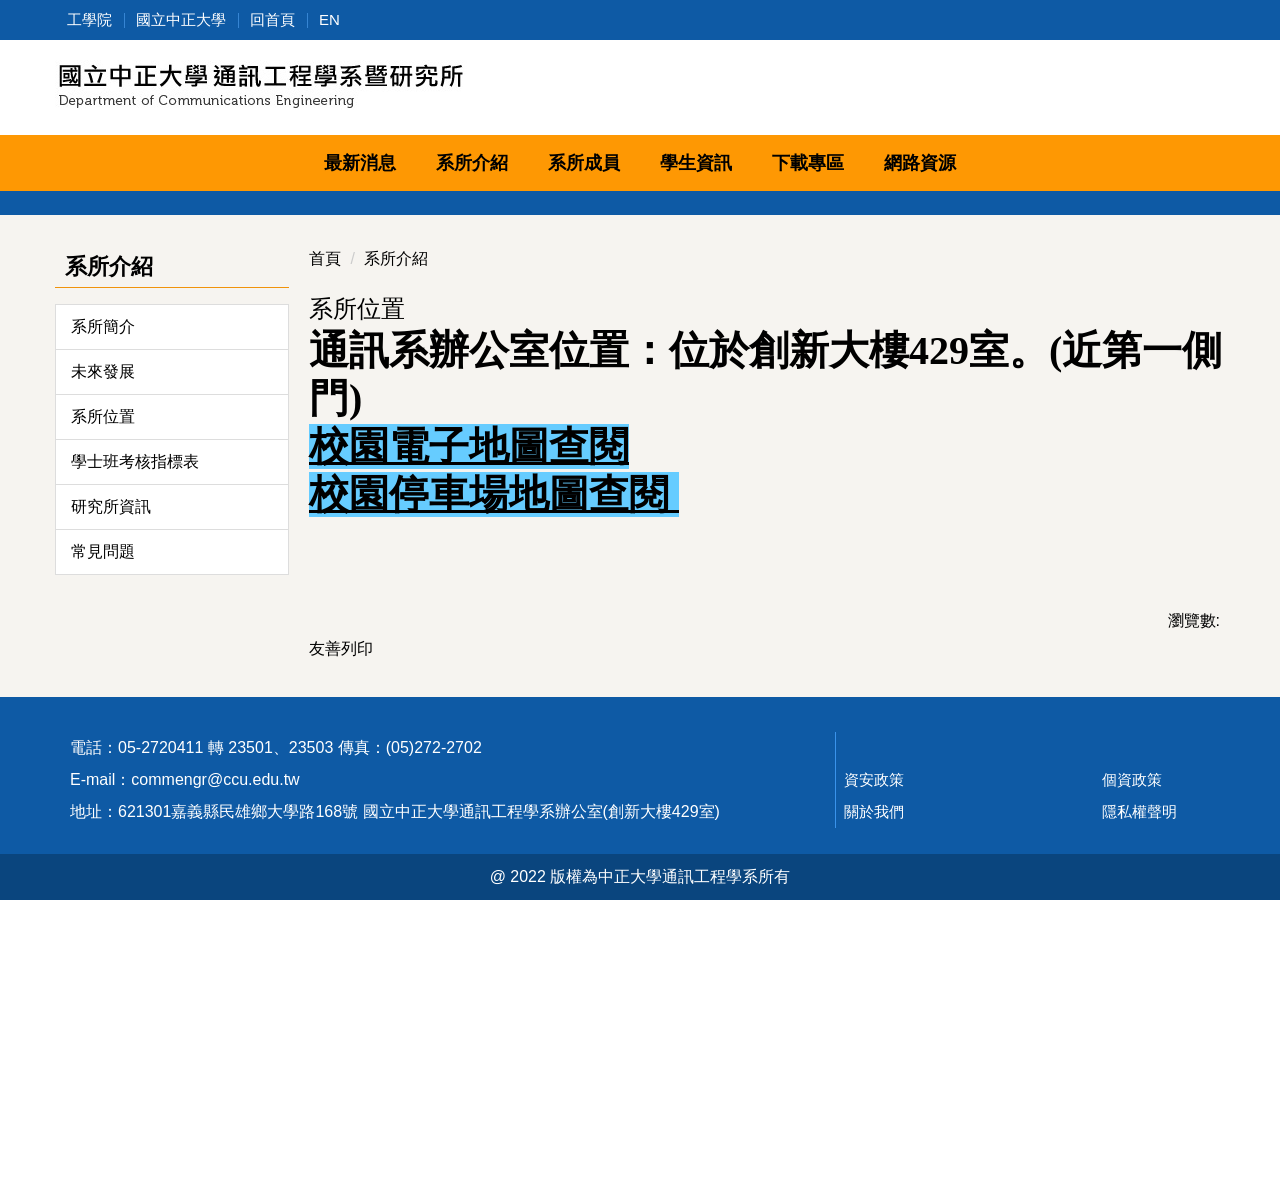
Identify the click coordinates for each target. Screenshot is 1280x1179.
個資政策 (1132, 1058)
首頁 (325, 479)
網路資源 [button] (920, 163)
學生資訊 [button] (696, 163)
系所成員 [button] (584, 163)
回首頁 (272, 19)
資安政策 (874, 1058)
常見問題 (103, 772)
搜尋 (1202, 91)
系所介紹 (396, 479)
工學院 (89, 19)
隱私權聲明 (1139, 1090)
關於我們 (874, 1090)
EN (329, 19)
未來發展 (103, 592)
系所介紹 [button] (472, 163)
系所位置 (103, 637)
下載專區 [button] (808, 163)
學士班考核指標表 (135, 682)
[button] (70, 304)
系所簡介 (103, 547)
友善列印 (341, 869)
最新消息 (360, 163)
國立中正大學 (181, 19)
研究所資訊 (111, 727)
